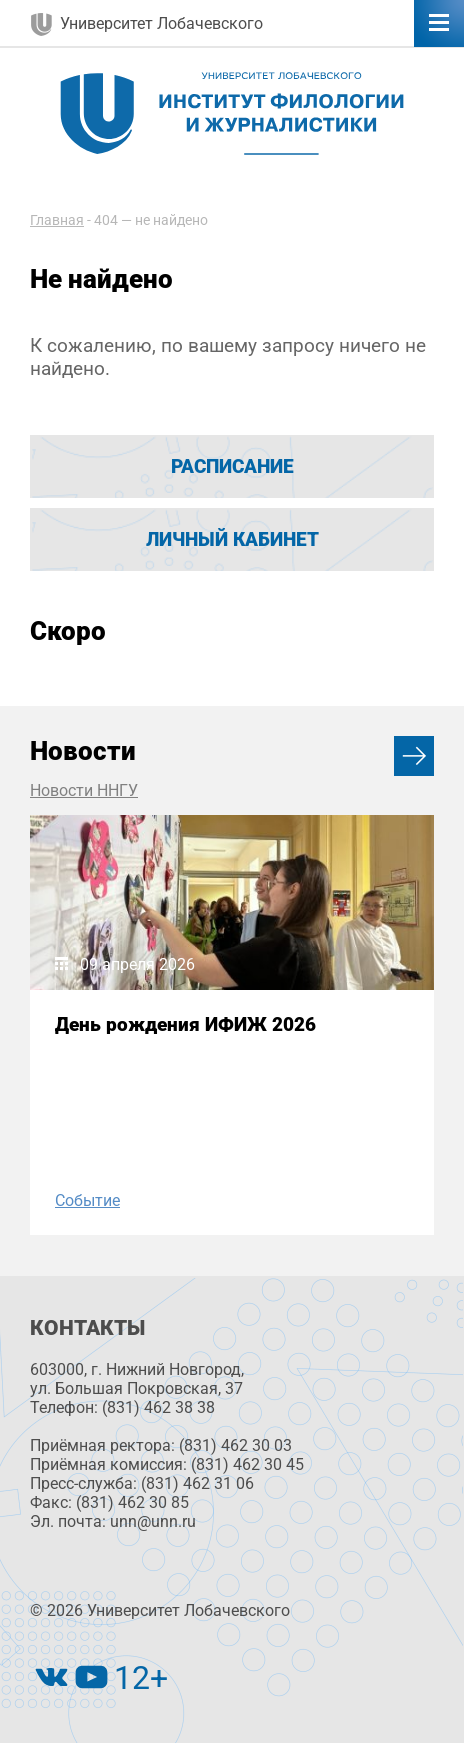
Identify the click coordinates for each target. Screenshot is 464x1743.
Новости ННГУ (84, 790)
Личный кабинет (232, 539)
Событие (87, 1200)
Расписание (232, 466)
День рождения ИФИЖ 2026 (185, 1024)
